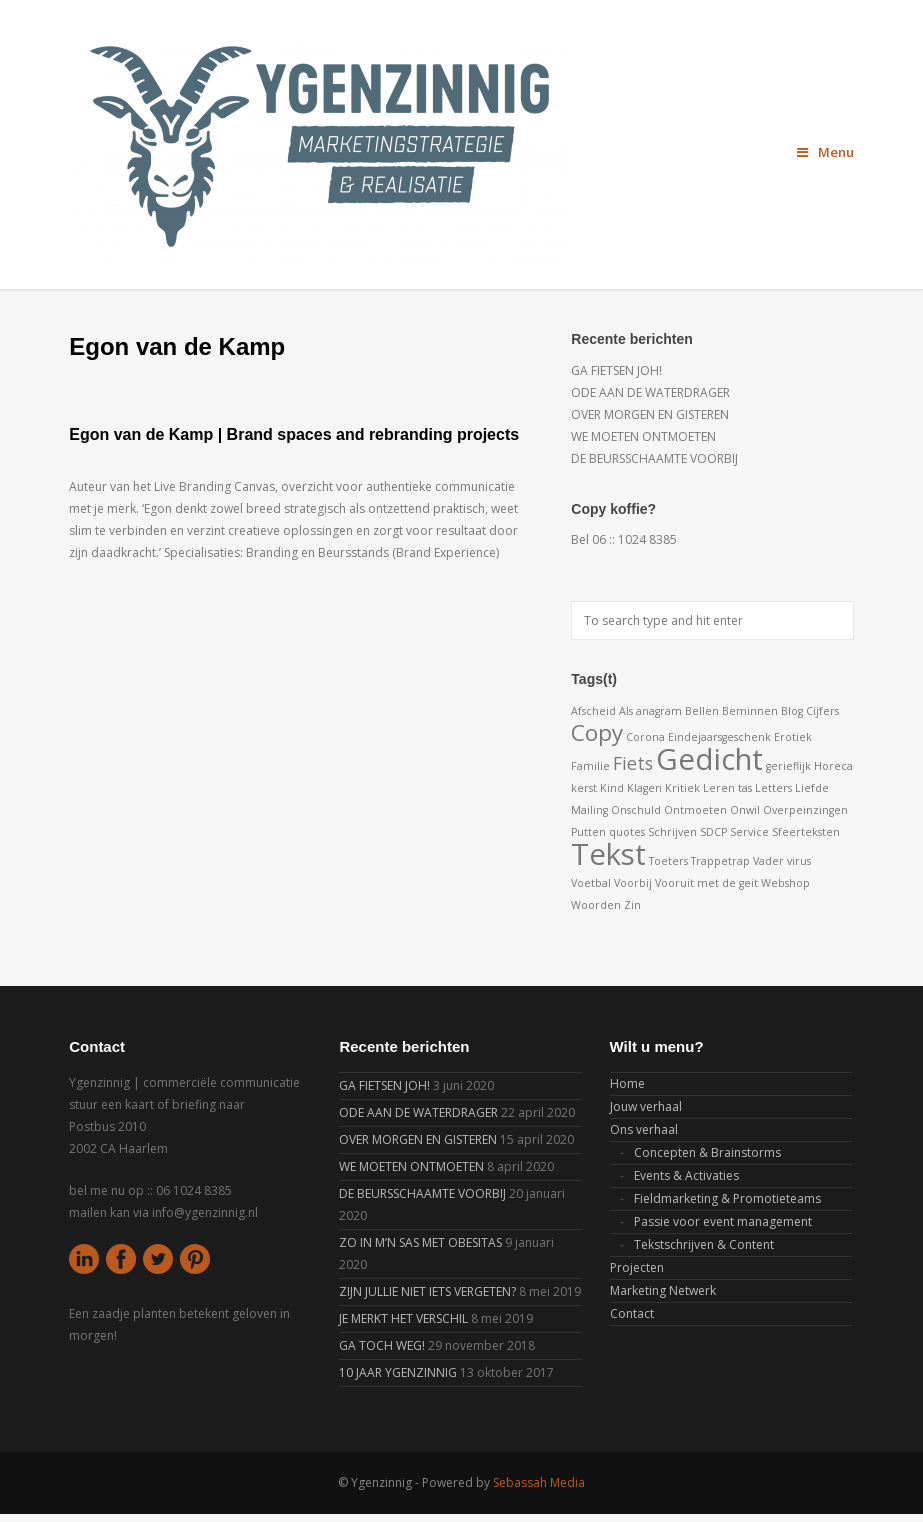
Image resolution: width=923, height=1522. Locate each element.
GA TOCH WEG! (382, 1345)
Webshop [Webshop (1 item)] (785, 883)
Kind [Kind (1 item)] (612, 788)
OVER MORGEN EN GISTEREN (650, 414)
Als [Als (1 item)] (626, 711)
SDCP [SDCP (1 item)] (713, 832)
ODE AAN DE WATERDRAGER (650, 392)
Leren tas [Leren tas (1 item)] (727, 788)
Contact (632, 1313)
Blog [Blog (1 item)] (792, 711)
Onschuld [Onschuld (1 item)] (636, 810)
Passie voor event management (723, 1221)
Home (627, 1083)
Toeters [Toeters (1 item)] (668, 861)
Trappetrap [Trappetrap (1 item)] (720, 861)
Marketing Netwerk (663, 1290)
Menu (825, 152)
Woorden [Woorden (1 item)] (596, 905)
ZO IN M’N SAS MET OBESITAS (420, 1242)
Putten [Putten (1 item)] (588, 832)
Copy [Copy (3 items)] (597, 732)
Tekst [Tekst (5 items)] (608, 854)
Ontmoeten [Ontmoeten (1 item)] (695, 810)
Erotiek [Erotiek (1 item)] (793, 737)
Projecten (637, 1267)
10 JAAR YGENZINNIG (398, 1372)
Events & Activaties (686, 1175)
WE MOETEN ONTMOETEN (643, 436)
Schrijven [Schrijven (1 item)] (672, 832)
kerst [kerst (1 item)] (584, 788)
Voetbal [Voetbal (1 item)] (591, 883)
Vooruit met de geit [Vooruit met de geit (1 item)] (706, 883)
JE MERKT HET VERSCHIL (403, 1318)
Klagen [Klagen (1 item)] (644, 788)
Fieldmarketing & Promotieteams (727, 1198)
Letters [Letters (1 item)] (773, 788)
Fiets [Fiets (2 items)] (633, 763)
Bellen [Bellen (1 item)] (702, 711)
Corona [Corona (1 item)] (645, 737)
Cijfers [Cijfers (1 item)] (822, 711)
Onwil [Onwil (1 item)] (745, 810)
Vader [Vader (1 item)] (768, 861)
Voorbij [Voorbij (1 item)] (633, 883)
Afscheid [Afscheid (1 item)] (593, 711)
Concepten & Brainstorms (707, 1152)
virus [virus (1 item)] (799, 861)
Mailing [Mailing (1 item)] (589, 810)
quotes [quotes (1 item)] (627, 832)
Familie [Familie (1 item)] (590, 766)
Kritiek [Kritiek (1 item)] (682, 788)
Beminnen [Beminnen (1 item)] (750, 711)
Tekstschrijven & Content (704, 1244)
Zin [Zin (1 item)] (632, 905)
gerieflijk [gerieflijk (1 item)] (788, 766)
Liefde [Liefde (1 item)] (812, 788)
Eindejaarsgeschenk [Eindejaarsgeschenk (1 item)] (719, 737)
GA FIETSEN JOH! (616, 370)
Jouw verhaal (646, 1106)
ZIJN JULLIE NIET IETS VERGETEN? (427, 1291)
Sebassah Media (539, 1482)
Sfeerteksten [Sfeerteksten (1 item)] (806, 832)
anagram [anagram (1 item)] (659, 711)
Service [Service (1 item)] (749, 832)
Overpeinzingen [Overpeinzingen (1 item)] (805, 810)
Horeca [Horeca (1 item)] (833, 766)
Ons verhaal (644, 1129)
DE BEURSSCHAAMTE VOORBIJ (654, 458)
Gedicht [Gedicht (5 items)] (709, 759)
